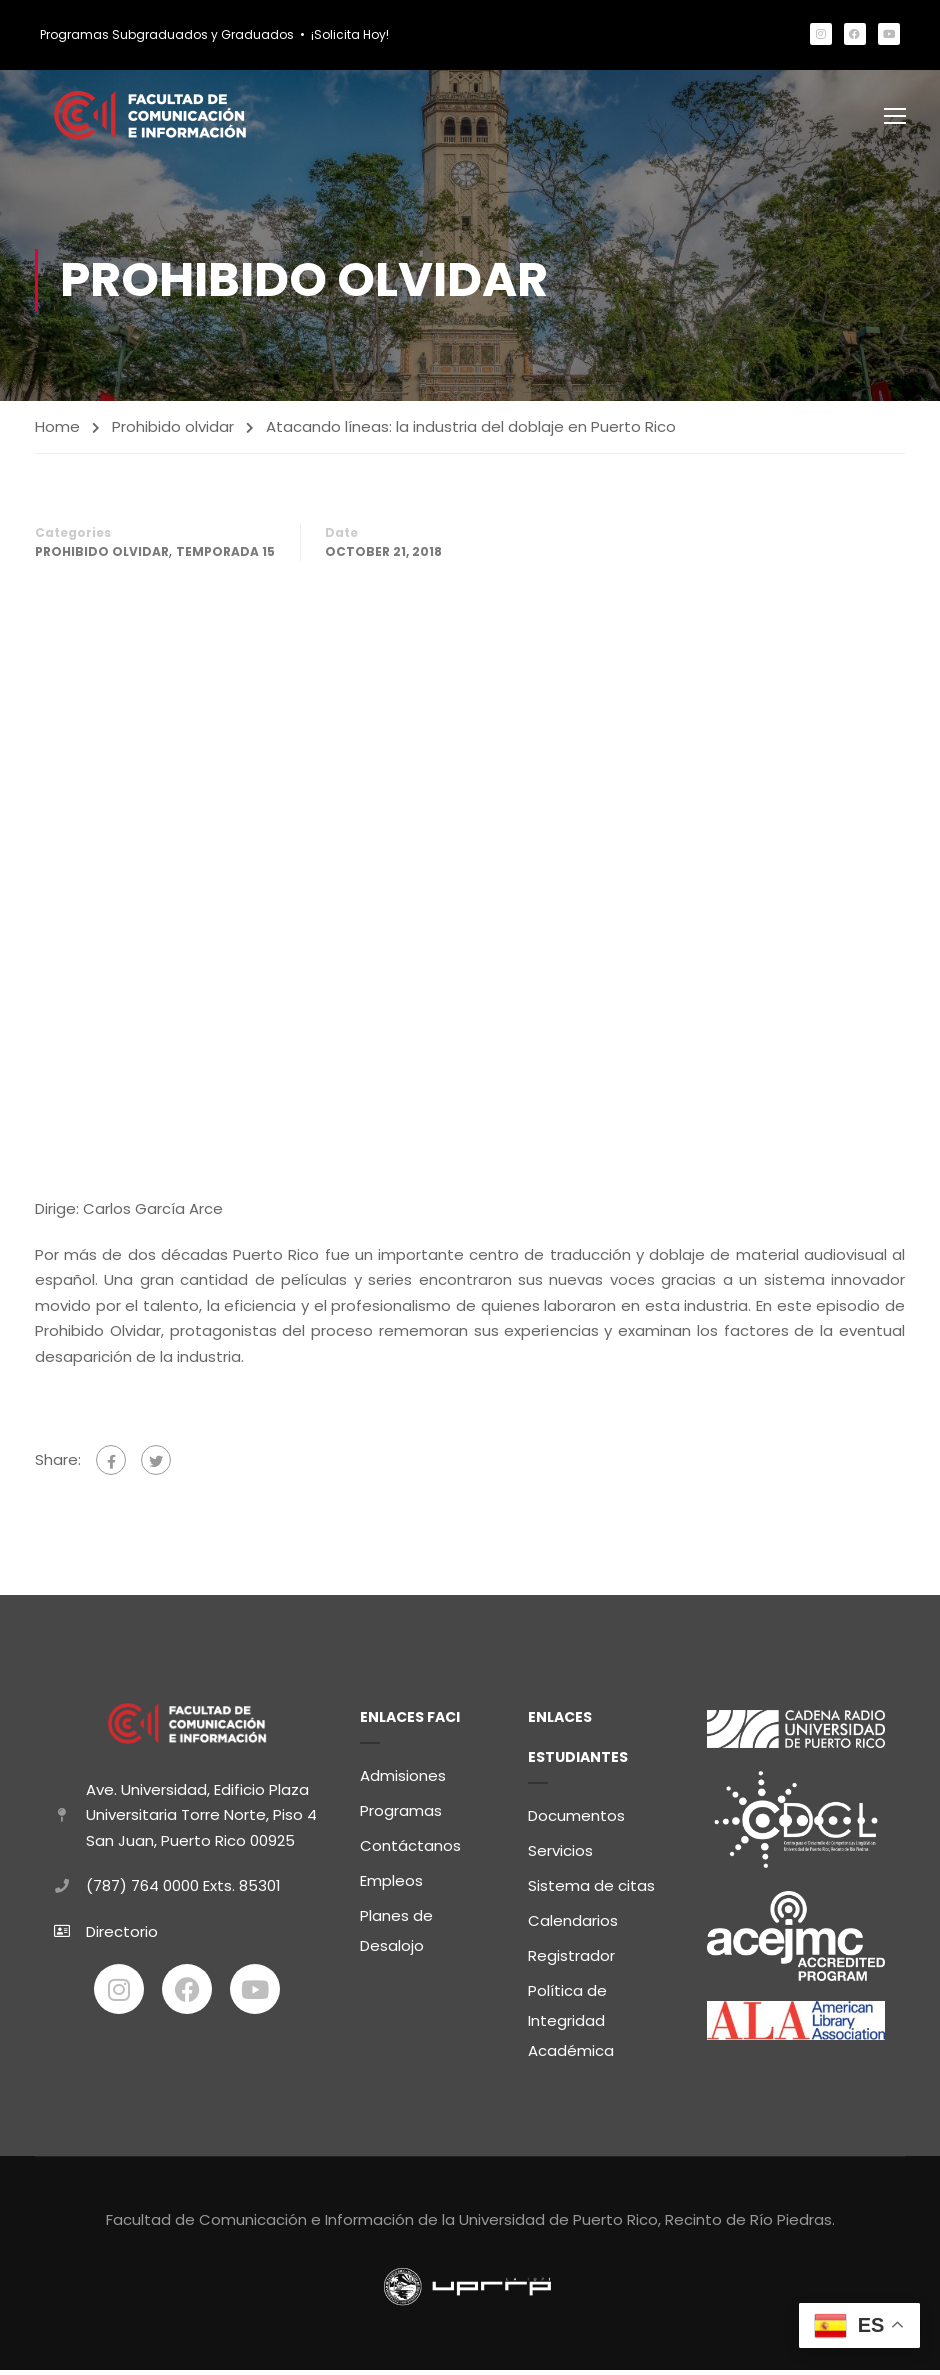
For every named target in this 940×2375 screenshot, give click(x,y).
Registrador (571, 1960)
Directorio (122, 1935)
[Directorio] (62, 1936)
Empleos (391, 1885)
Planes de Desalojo (396, 1935)
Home (57, 431)
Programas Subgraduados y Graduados (167, 34)
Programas (401, 1815)
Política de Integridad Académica (571, 2025)
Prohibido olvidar (173, 431)
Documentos (576, 1820)
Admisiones (403, 1780)
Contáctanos (410, 1850)
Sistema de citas (591, 1890)
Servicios (560, 1855)
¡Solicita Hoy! (350, 34)
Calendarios (573, 1925)
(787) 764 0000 (142, 1889)
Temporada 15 (225, 556)
